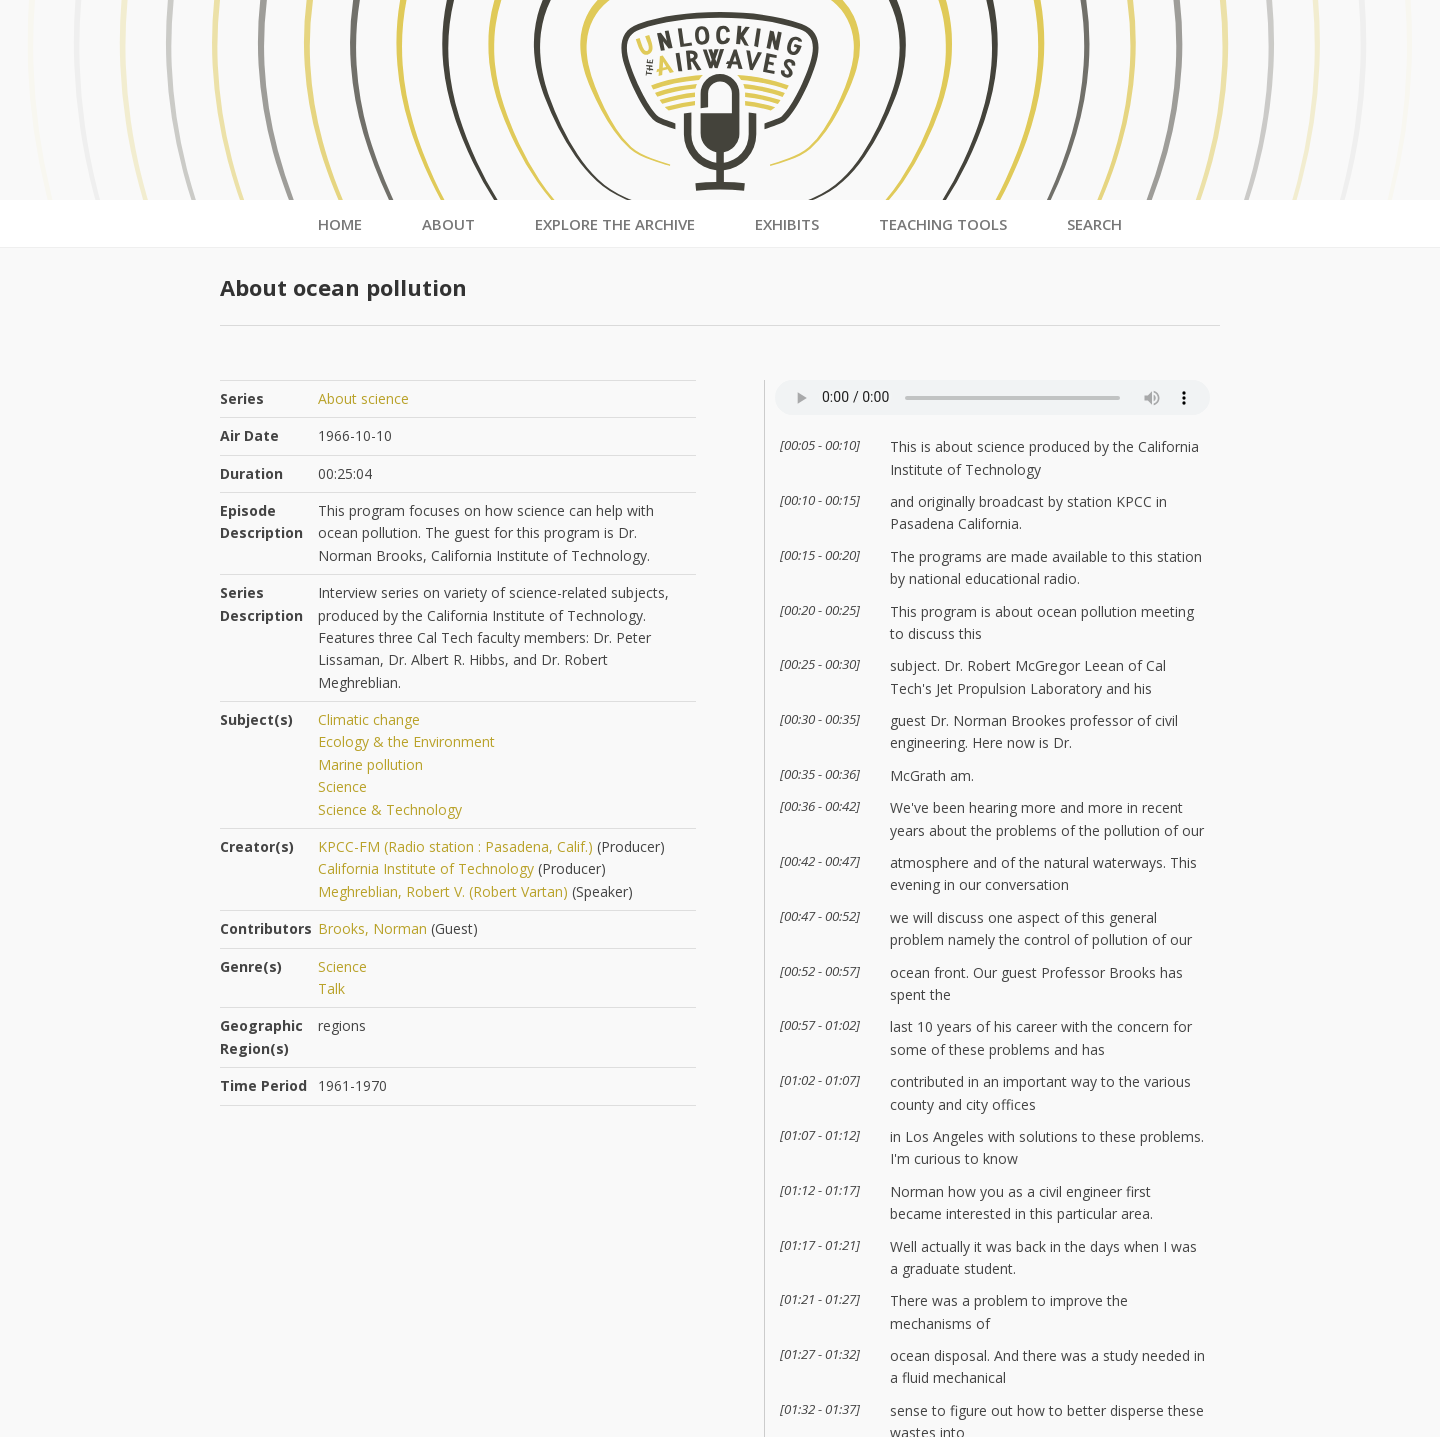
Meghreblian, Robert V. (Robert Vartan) (443, 891)
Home (340, 224)
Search (1094, 224)
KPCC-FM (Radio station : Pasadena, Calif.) (455, 846)
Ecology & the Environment (406, 741)
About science (363, 398)
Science (342, 786)
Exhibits (787, 224)
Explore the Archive (615, 224)
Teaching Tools (943, 224)
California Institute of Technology (426, 868)
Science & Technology (390, 809)
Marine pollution (370, 764)
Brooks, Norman (372, 928)
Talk (331, 988)
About (448, 224)
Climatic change (369, 719)
